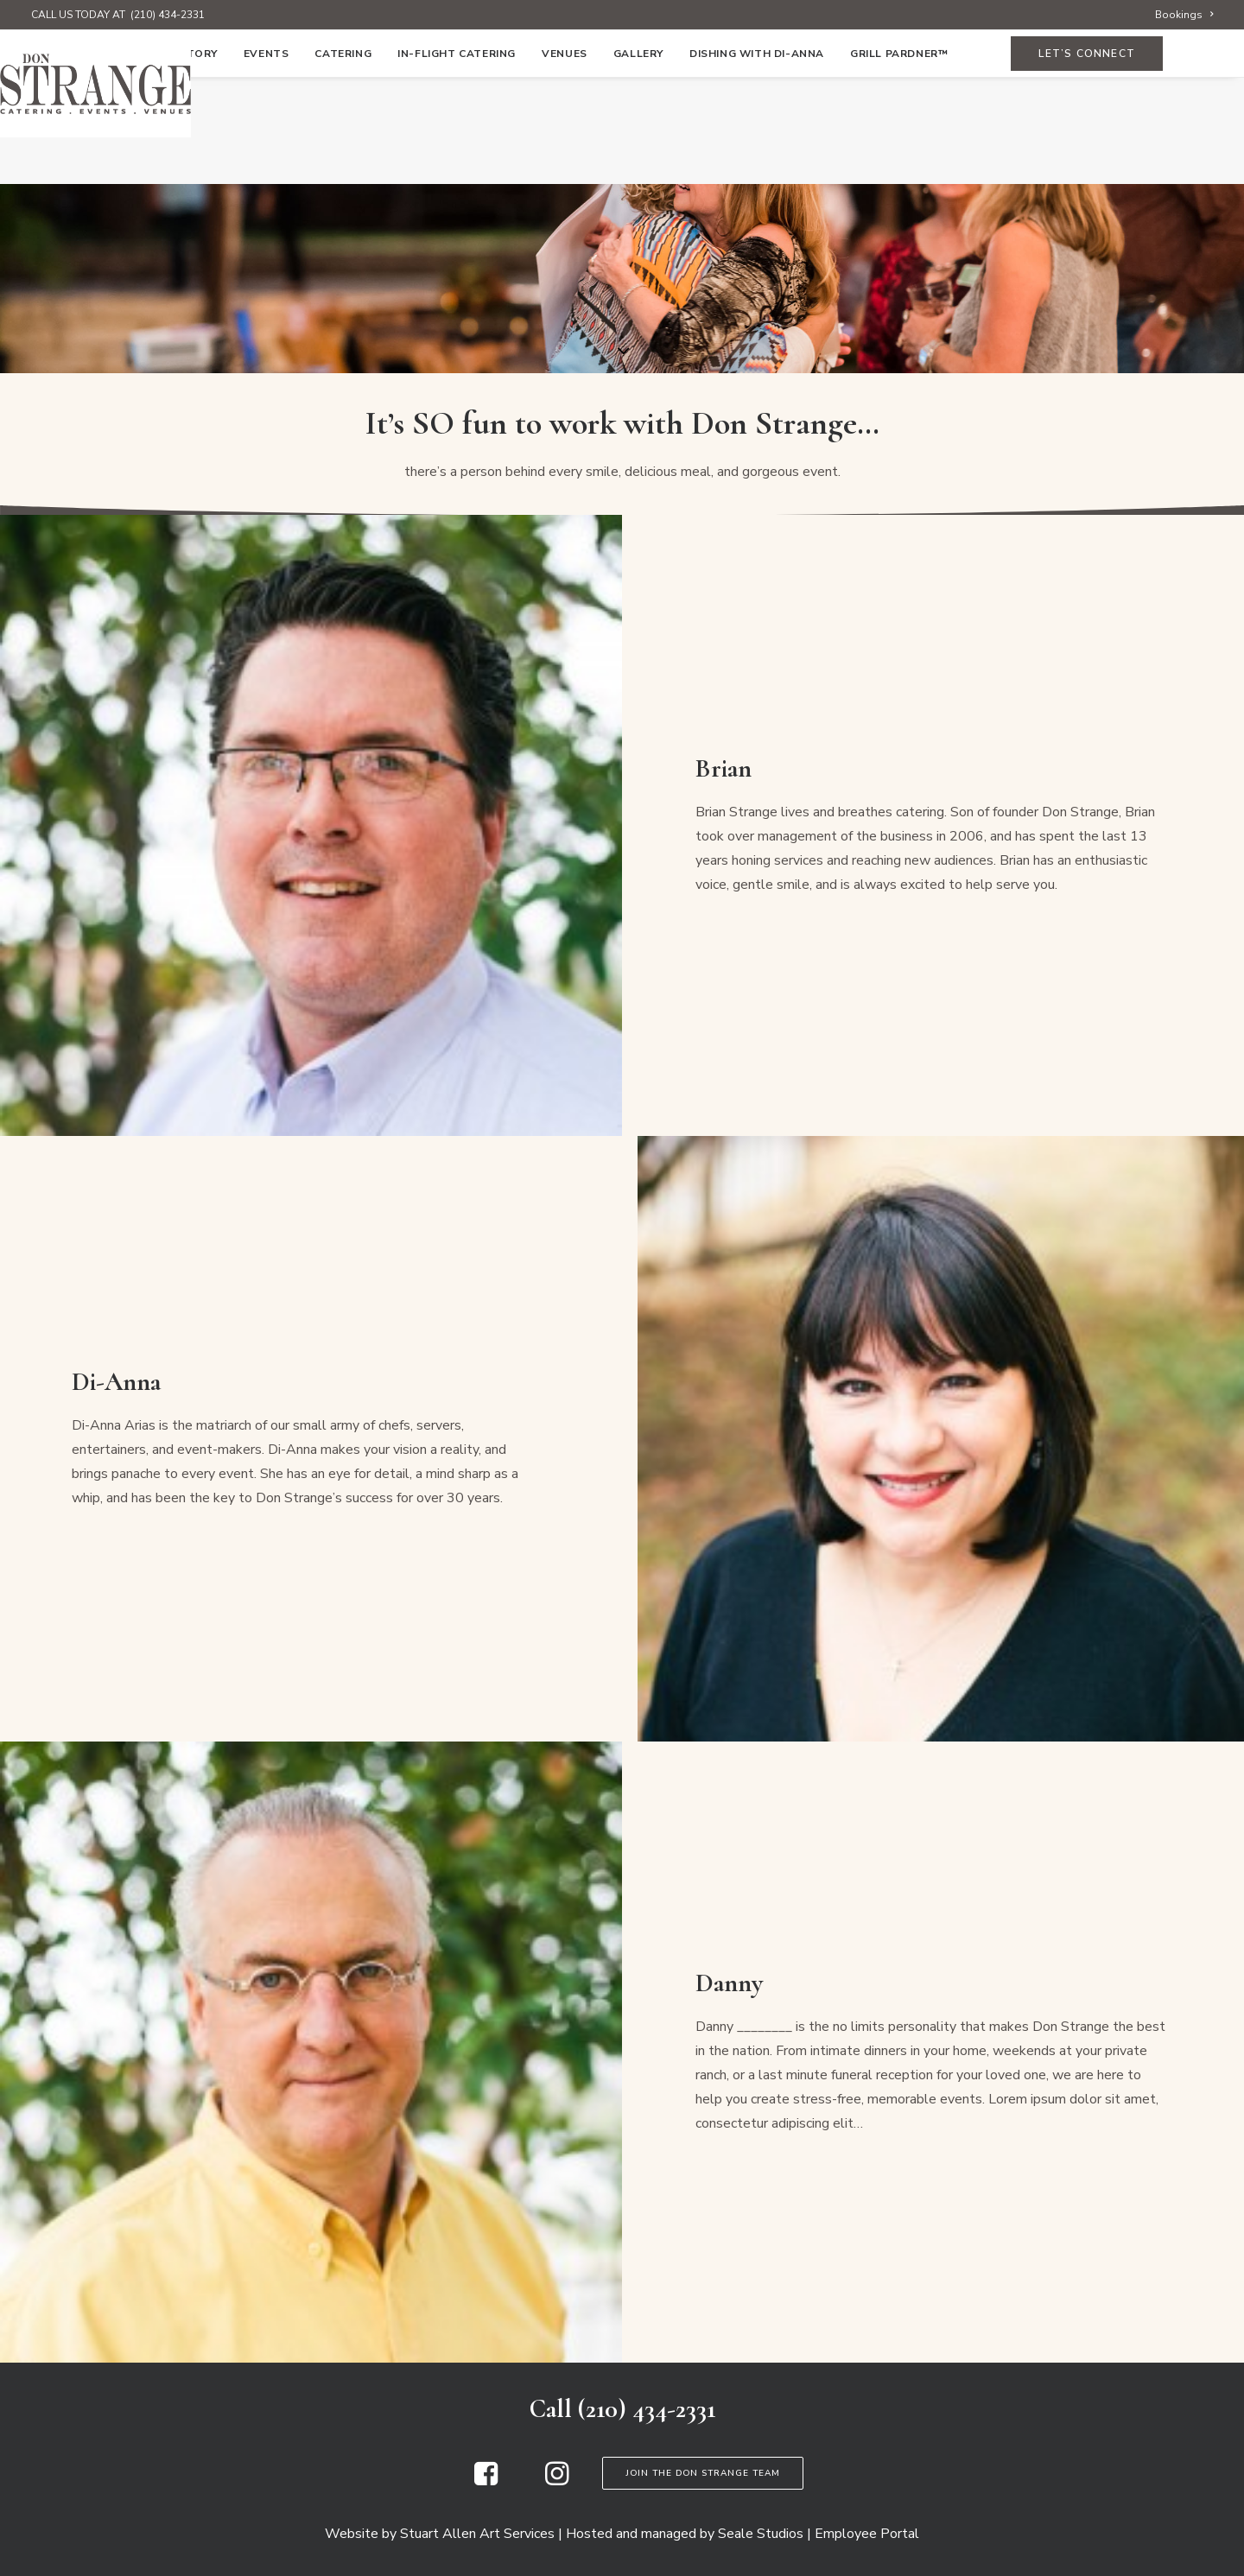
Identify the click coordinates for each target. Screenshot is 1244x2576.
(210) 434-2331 (167, 15)
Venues (564, 161)
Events (266, 161)
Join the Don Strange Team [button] (702, 2473)
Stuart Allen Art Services (477, 2533)
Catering (342, 161)
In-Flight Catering (456, 161)
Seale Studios (760, 2533)
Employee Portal (867, 2533)
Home (108, 161)
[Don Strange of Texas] (621, 84)
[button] (486, 2480)
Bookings (1184, 15)
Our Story (184, 161)
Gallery (638, 161)
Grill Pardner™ (899, 161)
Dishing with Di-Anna (756, 161)
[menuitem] (1184, 14)
